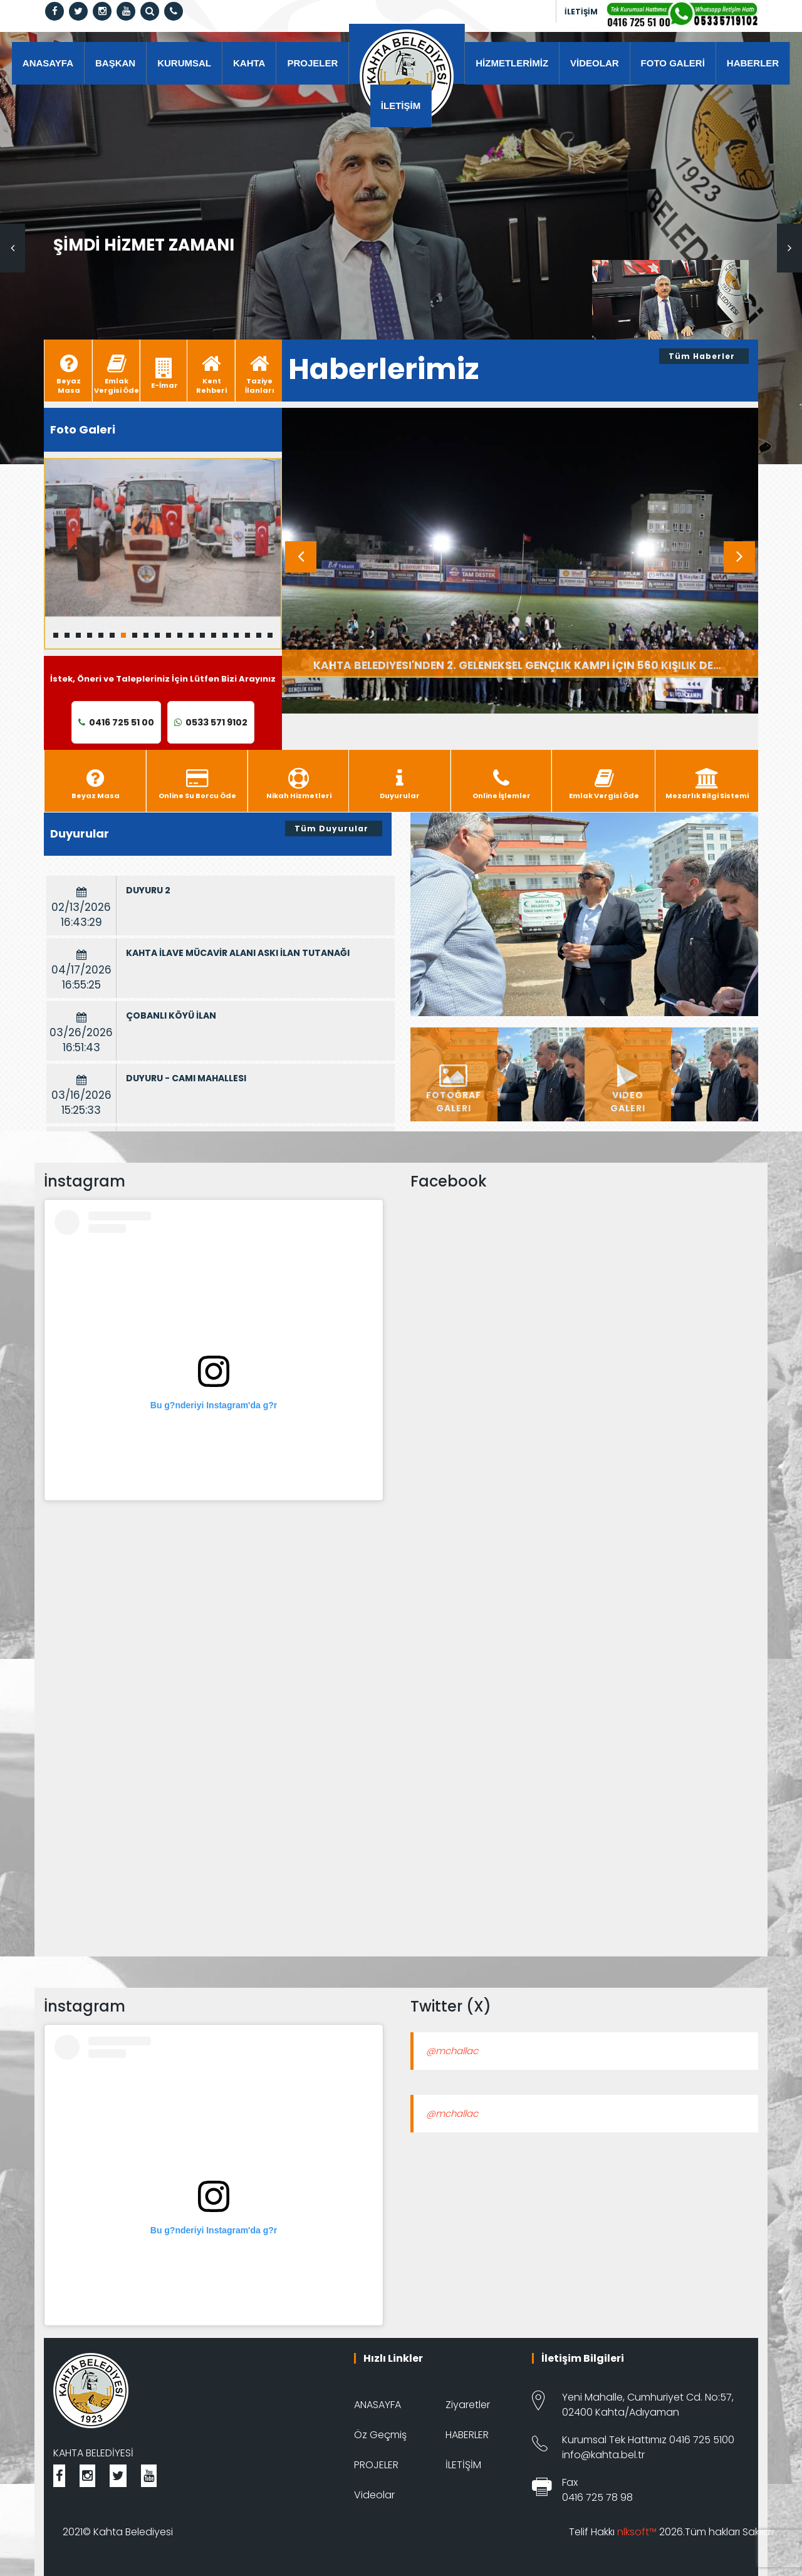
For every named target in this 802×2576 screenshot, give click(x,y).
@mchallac (452, 2050)
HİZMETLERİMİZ (512, 63)
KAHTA (249, 63)
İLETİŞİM (581, 11)
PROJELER (312, 63)
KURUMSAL (184, 63)
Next (789, 248)
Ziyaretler (467, 2404)
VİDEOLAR (594, 63)
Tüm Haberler (702, 356)
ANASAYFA (48, 63)
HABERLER (753, 63)
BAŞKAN (115, 63)
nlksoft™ (637, 2532)
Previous (12, 248)
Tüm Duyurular (331, 828)
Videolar (374, 2495)
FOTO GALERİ (673, 63)
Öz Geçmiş (380, 2435)
